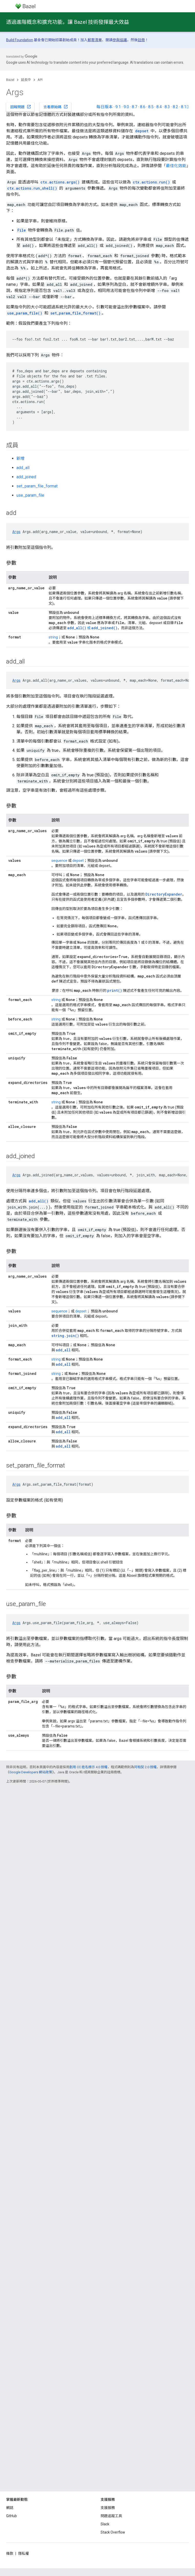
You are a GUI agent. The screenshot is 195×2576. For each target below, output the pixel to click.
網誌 (9, 2508)
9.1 (118, 106)
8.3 (167, 106)
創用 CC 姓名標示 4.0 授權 (88, 1767)
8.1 (185, 106)
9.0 (126, 106)
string (53, 637)
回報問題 (20, 106)
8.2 (175, 106)
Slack (105, 2524)
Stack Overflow (113, 2532)
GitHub (11, 2516)
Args (16, 531)
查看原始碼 (56, 106)
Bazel (10, 80)
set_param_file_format (37, 486)
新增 (20, 458)
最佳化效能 (176, 165)
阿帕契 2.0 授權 (145, 1767)
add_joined (26, 476)
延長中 (26, 80)
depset (78, 860)
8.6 (142, 106)
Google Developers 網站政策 (30, 1772)
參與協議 (120, 40)
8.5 (151, 106)
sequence (59, 860)
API (40, 80)
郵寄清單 (95, 40)
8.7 (134, 106)
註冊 (141, 40)
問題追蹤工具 (111, 2516)
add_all (22, 467)
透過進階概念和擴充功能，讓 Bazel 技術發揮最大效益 (67, 22)
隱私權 (23, 2553)
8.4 (159, 106)
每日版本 (104, 106)
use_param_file (30, 495)
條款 (9, 2553)
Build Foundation (19, 40)
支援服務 (108, 2508)
